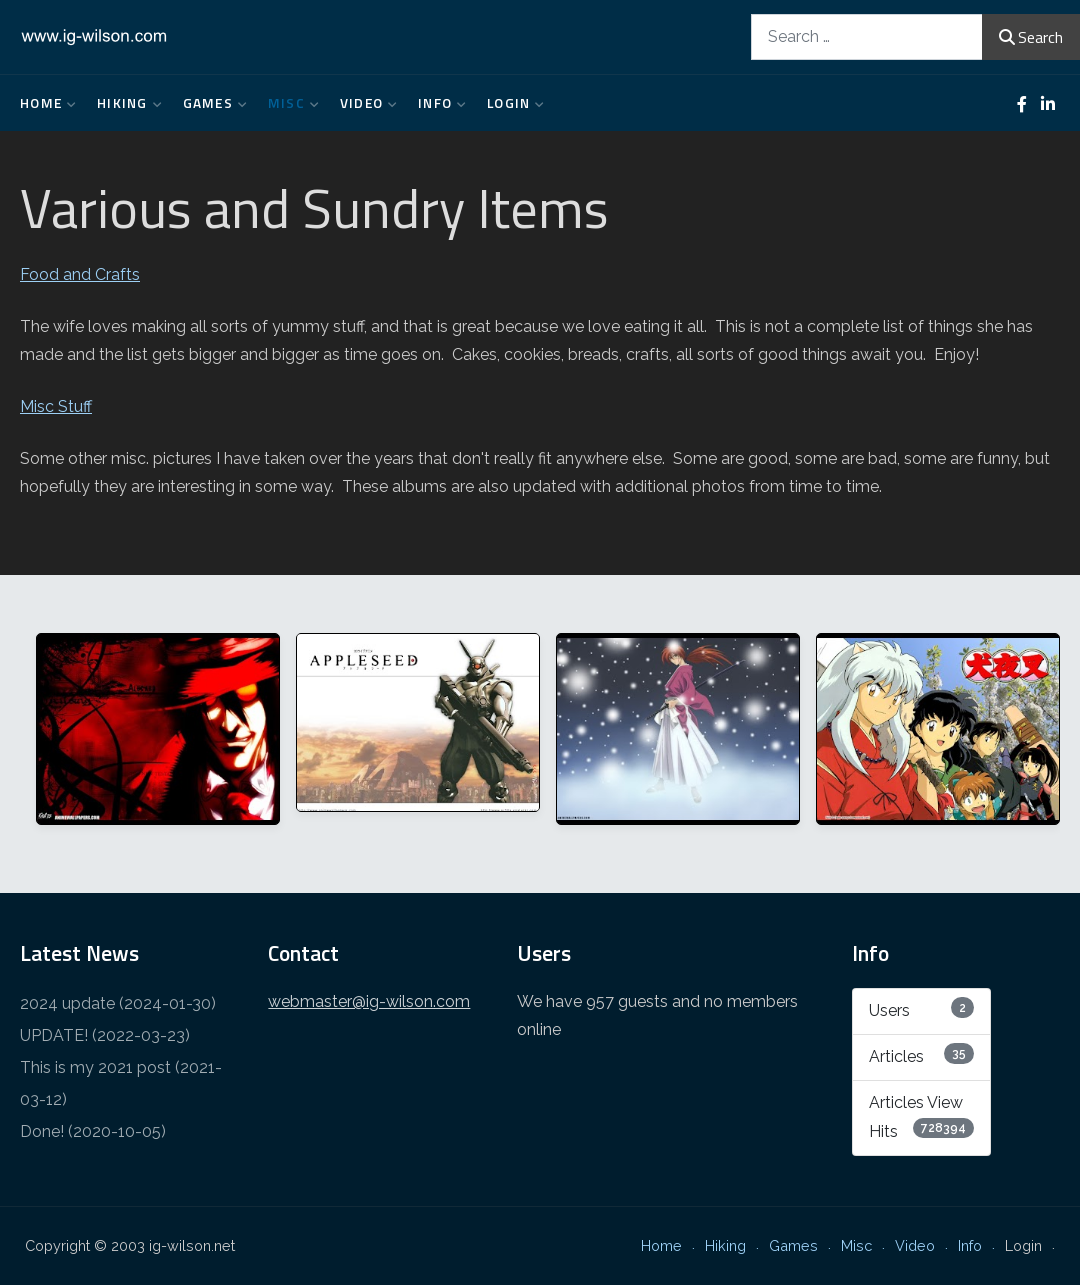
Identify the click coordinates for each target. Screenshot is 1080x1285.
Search (1031, 37)
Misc (289, 103)
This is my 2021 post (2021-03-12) (121, 1083)
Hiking (125, 103)
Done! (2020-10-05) (93, 1131)
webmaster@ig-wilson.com (369, 1001)
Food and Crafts (80, 274)
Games (210, 103)
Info (437, 103)
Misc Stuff (56, 406)
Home (43, 103)
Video (364, 103)
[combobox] (867, 36)
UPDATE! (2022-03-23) (105, 1035)
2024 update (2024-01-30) (118, 1003)
